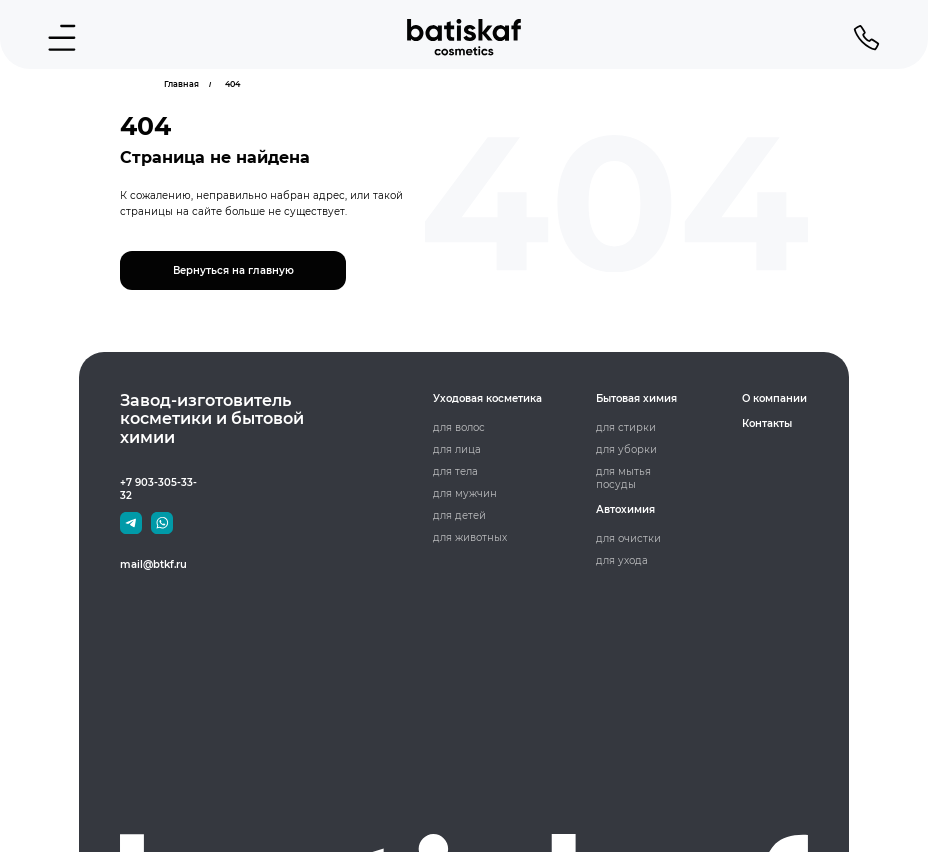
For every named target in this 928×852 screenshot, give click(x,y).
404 (232, 84)
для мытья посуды (623, 478)
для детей (459, 515)
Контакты (767, 423)
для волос (459, 427)
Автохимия (625, 509)
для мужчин (465, 493)
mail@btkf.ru (153, 564)
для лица (457, 449)
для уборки (626, 449)
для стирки (626, 427)
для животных (470, 537)
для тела (455, 471)
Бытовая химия (636, 398)
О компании (774, 398)
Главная (181, 84)
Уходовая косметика (487, 398)
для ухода (622, 560)
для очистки (628, 538)
